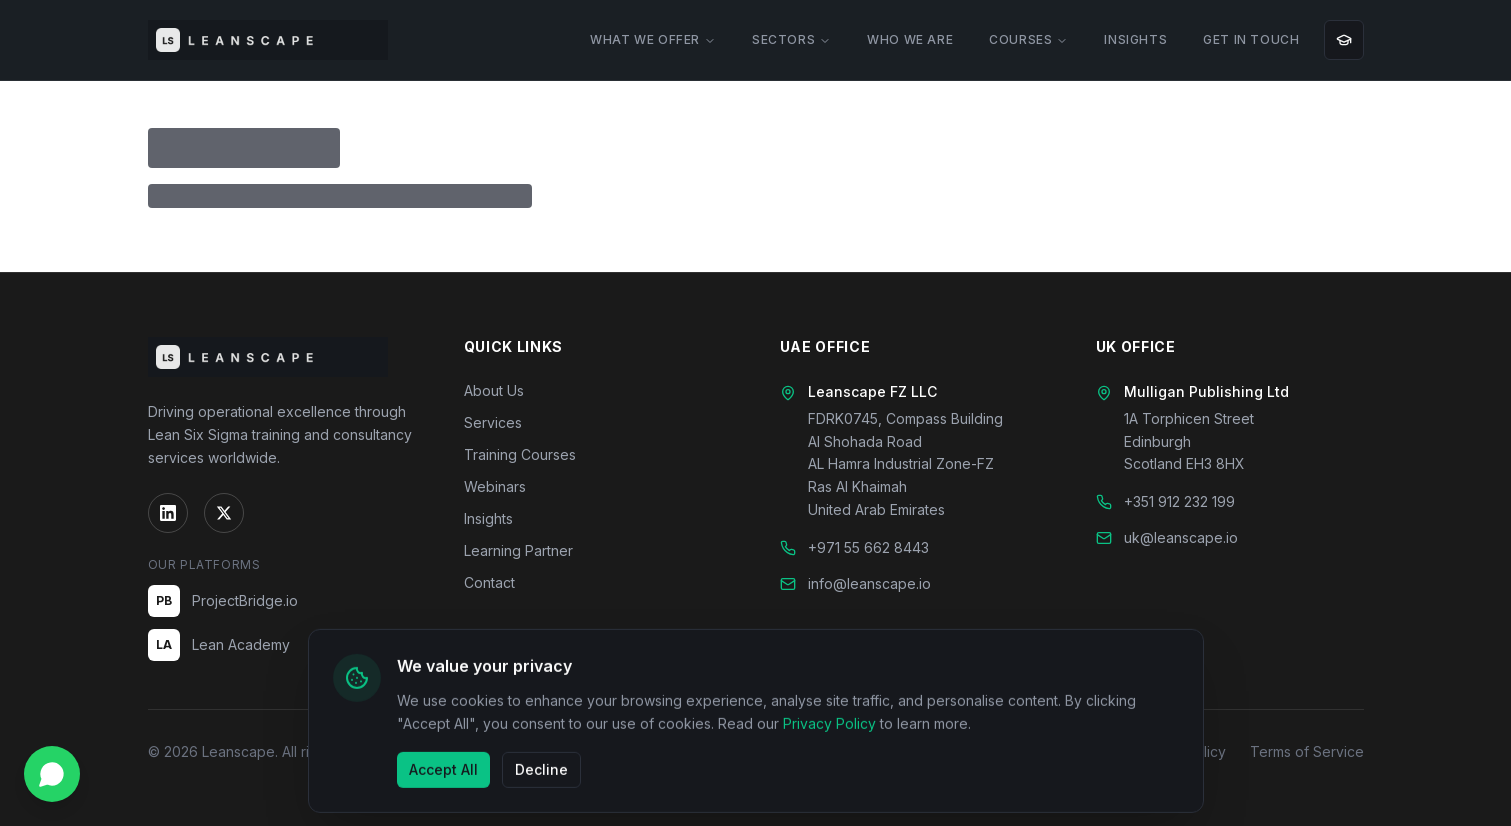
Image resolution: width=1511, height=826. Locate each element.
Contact (489, 582)
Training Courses (520, 454)
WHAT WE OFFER (653, 39)
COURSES (1028, 39)
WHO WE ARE (910, 39)
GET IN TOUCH (1251, 39)
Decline (541, 771)
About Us (494, 390)
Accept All (443, 771)
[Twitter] (224, 513)
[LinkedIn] (168, 513)
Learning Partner (518, 550)
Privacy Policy (829, 726)
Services (493, 422)
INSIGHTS (1135, 39)
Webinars (495, 486)
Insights (488, 518)
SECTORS (791, 39)
